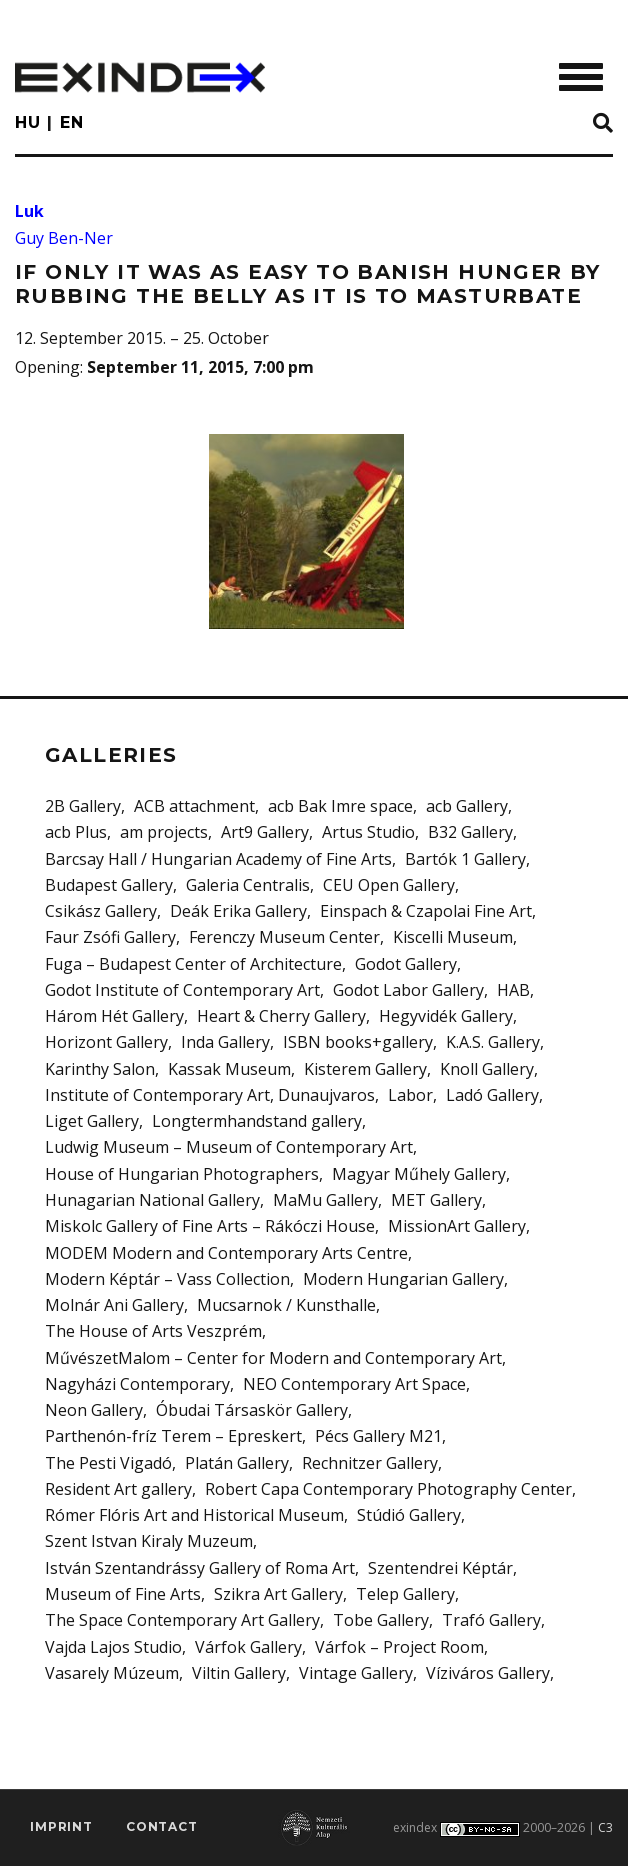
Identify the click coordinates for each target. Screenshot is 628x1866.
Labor (410, 1095)
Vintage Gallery (356, 1673)
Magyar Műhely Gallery (419, 1174)
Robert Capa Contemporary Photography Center (388, 1489)
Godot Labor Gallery (408, 990)
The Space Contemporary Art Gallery (182, 1620)
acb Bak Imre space (340, 806)
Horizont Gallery (106, 1042)
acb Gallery (467, 806)
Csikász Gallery (101, 911)
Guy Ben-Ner (64, 238)
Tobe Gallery (381, 1620)
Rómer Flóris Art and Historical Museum (194, 1515)
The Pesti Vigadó (108, 1463)
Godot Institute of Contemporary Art (182, 990)
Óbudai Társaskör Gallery (252, 1410)
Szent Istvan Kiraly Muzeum (149, 1541)
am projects (164, 832)
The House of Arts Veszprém (153, 1331)
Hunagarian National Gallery (152, 1200)
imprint (61, 1826)
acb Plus (76, 832)
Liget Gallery (92, 1121)
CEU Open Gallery (389, 885)
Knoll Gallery (487, 1069)
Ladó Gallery (492, 1095)
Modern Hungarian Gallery (403, 1279)
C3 (605, 1827)
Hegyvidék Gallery (446, 1016)
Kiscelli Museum (453, 937)
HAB (513, 990)
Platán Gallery (237, 1463)
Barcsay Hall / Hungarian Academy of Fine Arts (218, 859)
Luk (29, 211)
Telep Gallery (405, 1594)
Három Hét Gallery (114, 1016)
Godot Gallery (406, 964)
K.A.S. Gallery (493, 1042)
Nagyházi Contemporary (137, 1384)
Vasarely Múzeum (112, 1673)
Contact (162, 1826)
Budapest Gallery (109, 885)
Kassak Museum (229, 1069)
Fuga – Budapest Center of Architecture (193, 964)
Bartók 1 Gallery (465, 859)
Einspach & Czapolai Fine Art (426, 911)
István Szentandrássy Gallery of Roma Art (200, 1568)
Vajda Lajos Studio (113, 1647)
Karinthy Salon (100, 1069)
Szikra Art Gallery (278, 1594)
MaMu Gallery (325, 1200)
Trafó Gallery (491, 1620)
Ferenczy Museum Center (284, 937)
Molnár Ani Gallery (114, 1305)
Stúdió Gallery (409, 1515)
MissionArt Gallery (457, 1226)
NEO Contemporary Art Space (354, 1384)
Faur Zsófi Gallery (110, 937)
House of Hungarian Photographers (182, 1174)
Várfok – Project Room (399, 1647)
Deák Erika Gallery (238, 911)
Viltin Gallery (239, 1673)
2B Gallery (83, 806)
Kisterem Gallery (365, 1069)
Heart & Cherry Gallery (281, 1016)
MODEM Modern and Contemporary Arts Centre (226, 1253)
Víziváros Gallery (488, 1673)
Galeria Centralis (248, 885)
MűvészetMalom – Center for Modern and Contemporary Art (273, 1358)
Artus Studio (368, 832)
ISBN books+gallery (358, 1042)
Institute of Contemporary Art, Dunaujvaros (210, 1095)
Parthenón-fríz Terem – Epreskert (173, 1436)
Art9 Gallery (265, 832)
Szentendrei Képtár (440, 1568)
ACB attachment (194, 806)
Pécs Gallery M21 (378, 1436)
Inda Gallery (225, 1042)
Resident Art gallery (118, 1489)
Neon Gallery (94, 1410)
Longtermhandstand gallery (257, 1121)
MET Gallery (436, 1200)
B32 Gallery (470, 832)
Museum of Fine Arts (123, 1594)
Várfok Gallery (248, 1647)
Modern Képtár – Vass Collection (167, 1279)
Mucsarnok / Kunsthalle (286, 1305)
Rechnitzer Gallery (370, 1463)
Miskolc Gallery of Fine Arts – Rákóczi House (210, 1226)
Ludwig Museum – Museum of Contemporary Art (229, 1147)
